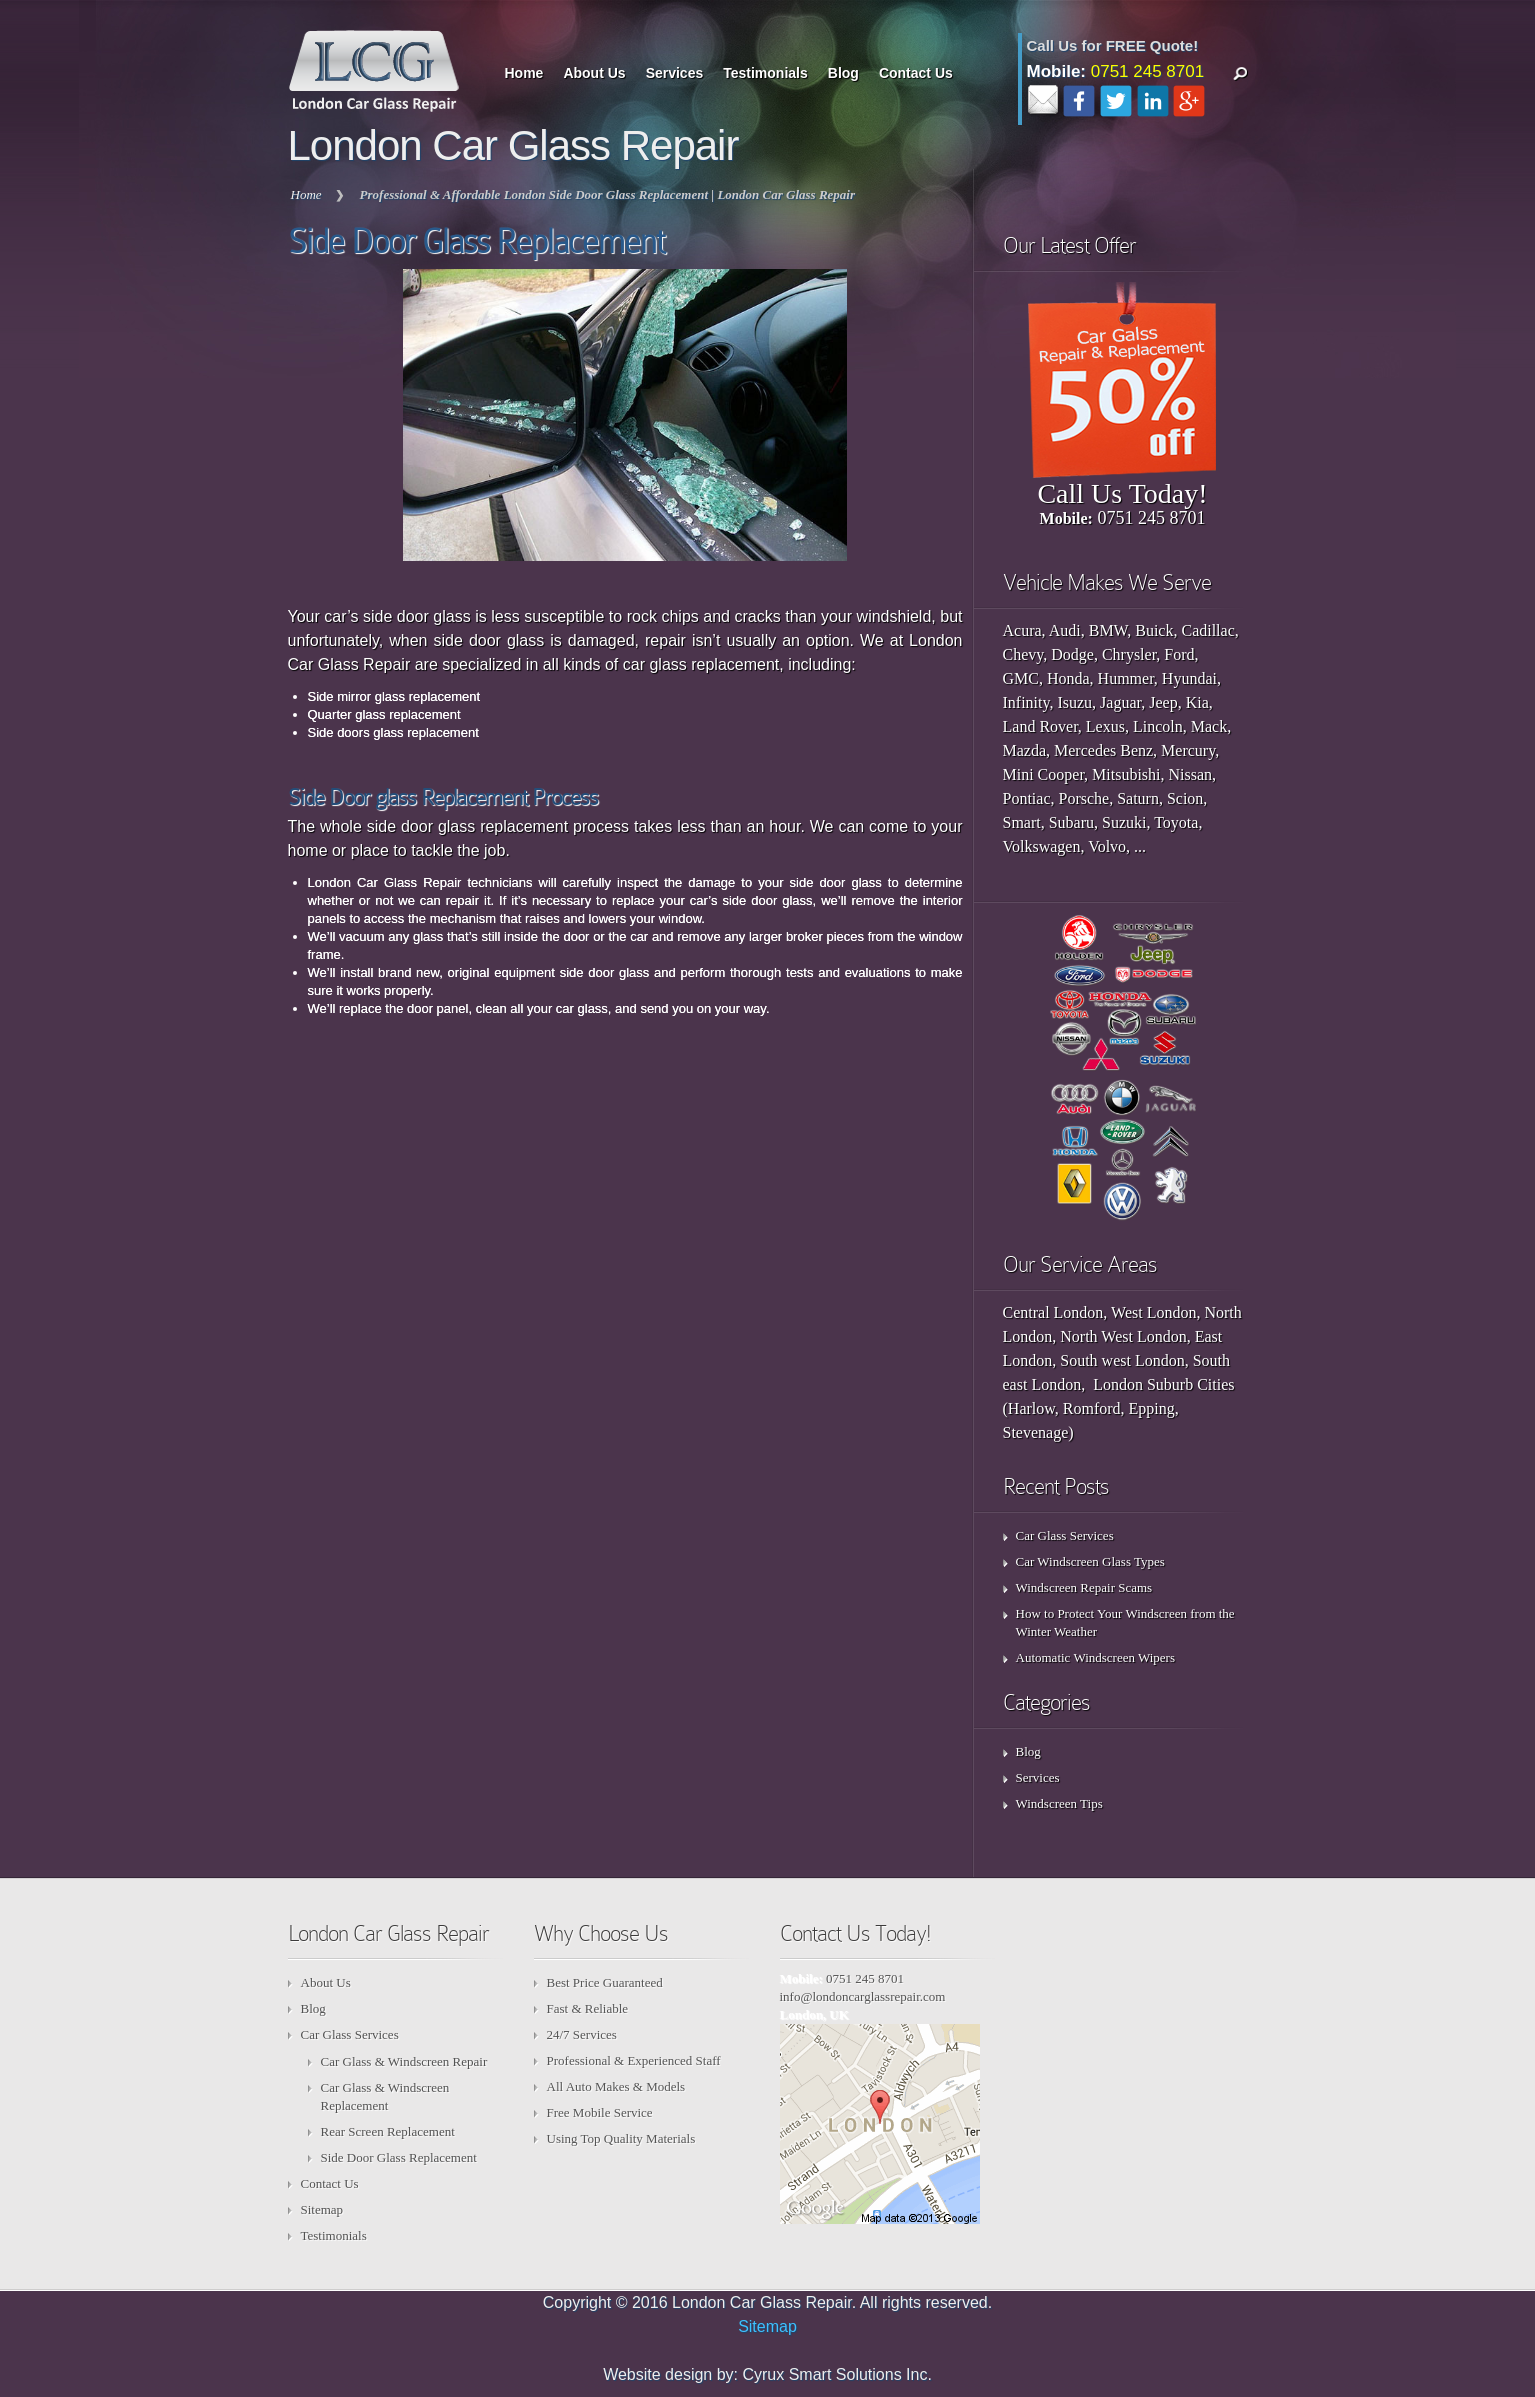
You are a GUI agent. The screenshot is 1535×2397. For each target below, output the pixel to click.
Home (524, 73)
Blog (843, 73)
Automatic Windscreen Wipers (1096, 1657)
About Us (594, 73)
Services (675, 73)
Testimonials (765, 73)
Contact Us (916, 73)
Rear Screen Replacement (388, 2131)
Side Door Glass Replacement (399, 2157)
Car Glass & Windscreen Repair (404, 2061)
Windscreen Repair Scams (1084, 1587)
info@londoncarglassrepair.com (863, 1996)
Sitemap (322, 2209)
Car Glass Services (1065, 1535)
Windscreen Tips (1059, 1803)
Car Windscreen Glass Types (1090, 1561)
